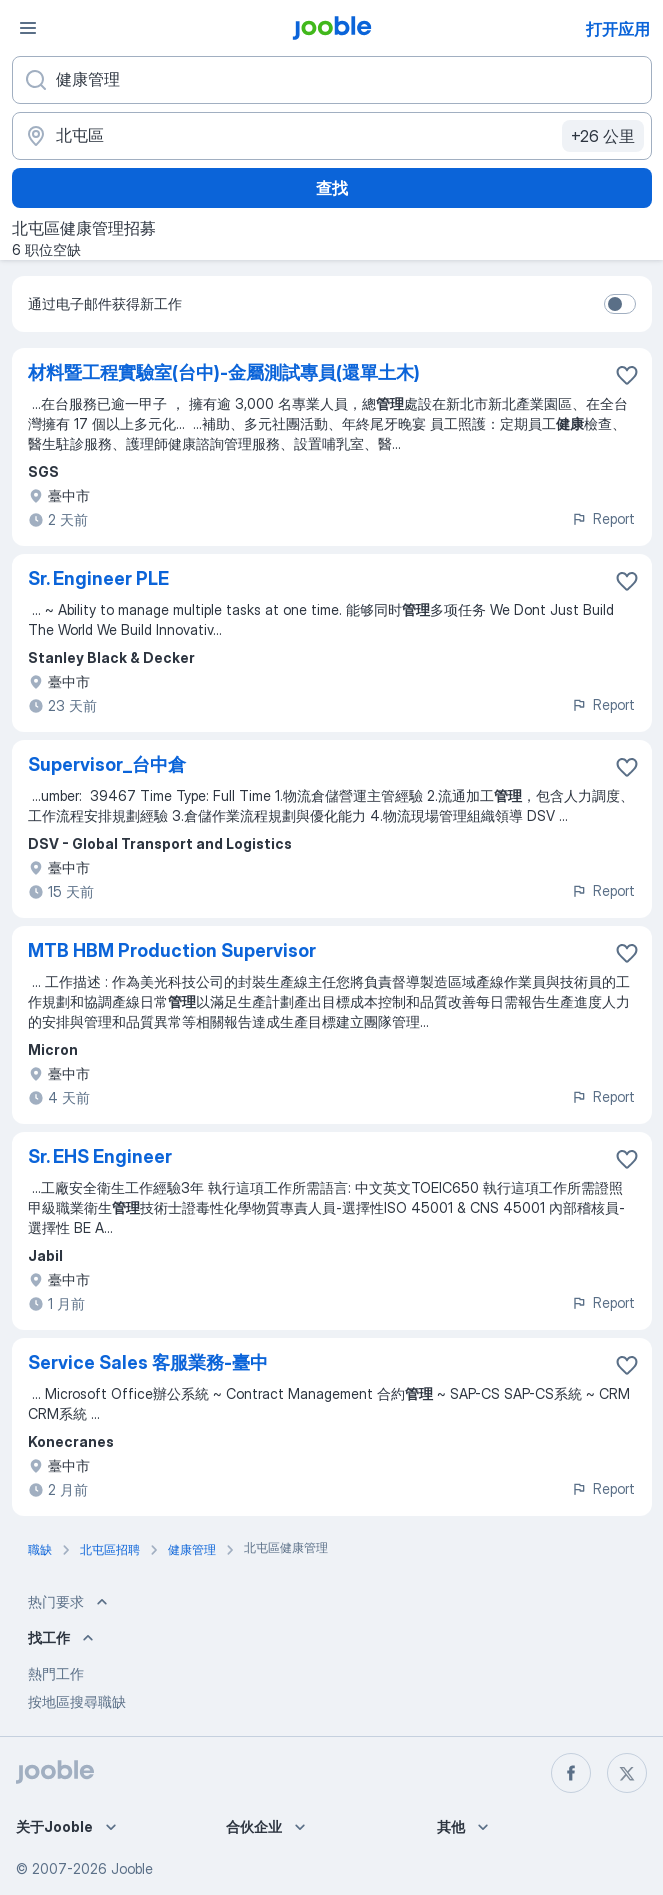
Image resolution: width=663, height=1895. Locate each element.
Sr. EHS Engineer (100, 1156)
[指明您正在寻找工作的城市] (332, 136)
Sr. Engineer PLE (98, 578)
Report (603, 518)
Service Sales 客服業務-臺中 (148, 1362)
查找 (332, 188)
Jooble (132, 1868)
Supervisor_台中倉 (107, 764)
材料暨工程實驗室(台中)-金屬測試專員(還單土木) (224, 372)
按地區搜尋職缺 (77, 1701)
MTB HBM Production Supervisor (172, 950)
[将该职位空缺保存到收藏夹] (627, 375)
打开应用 (618, 29)
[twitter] (627, 1773)
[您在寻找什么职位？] (332, 80)
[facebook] (571, 1773)
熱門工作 (56, 1673)
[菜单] (28, 28)
